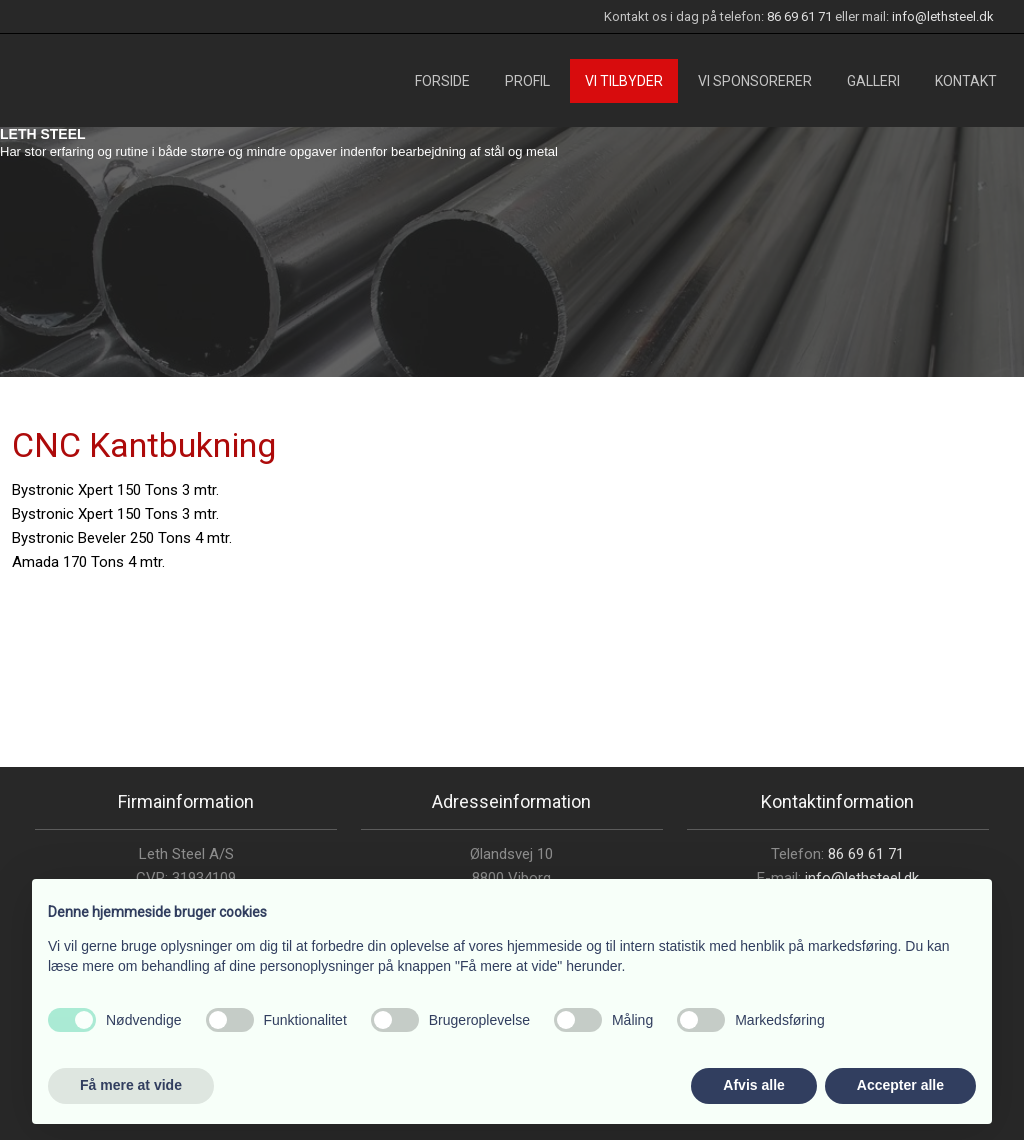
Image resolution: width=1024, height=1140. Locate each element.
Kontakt (966, 81)
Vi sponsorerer (755, 81)
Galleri (873, 81)
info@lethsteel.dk (943, 16)
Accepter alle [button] (900, 1085)
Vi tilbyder (624, 81)
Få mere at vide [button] (131, 1085)
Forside (442, 81)
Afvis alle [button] (753, 1085)
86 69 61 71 (799, 16)
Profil (527, 81)
